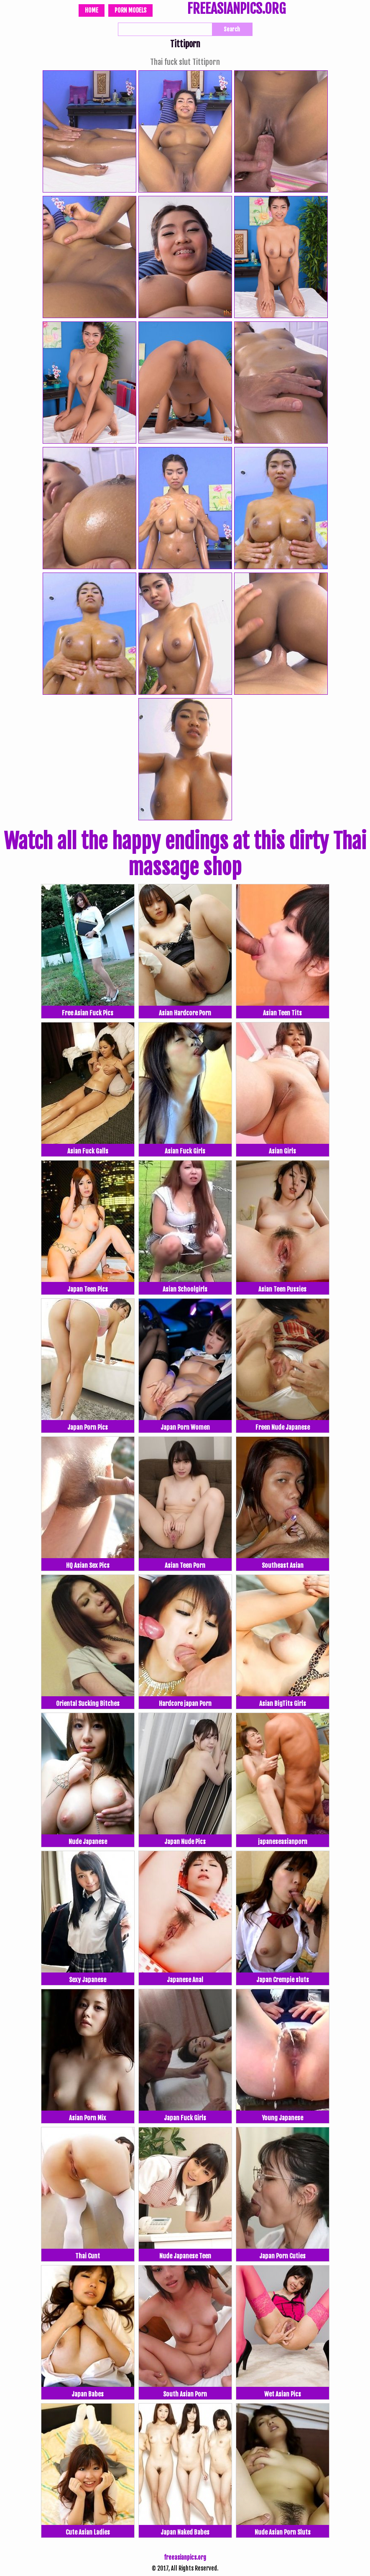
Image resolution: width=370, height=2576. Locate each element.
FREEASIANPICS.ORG (236, 9)
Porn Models (130, 10)
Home (91, 10)
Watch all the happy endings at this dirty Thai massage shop (185, 854)
